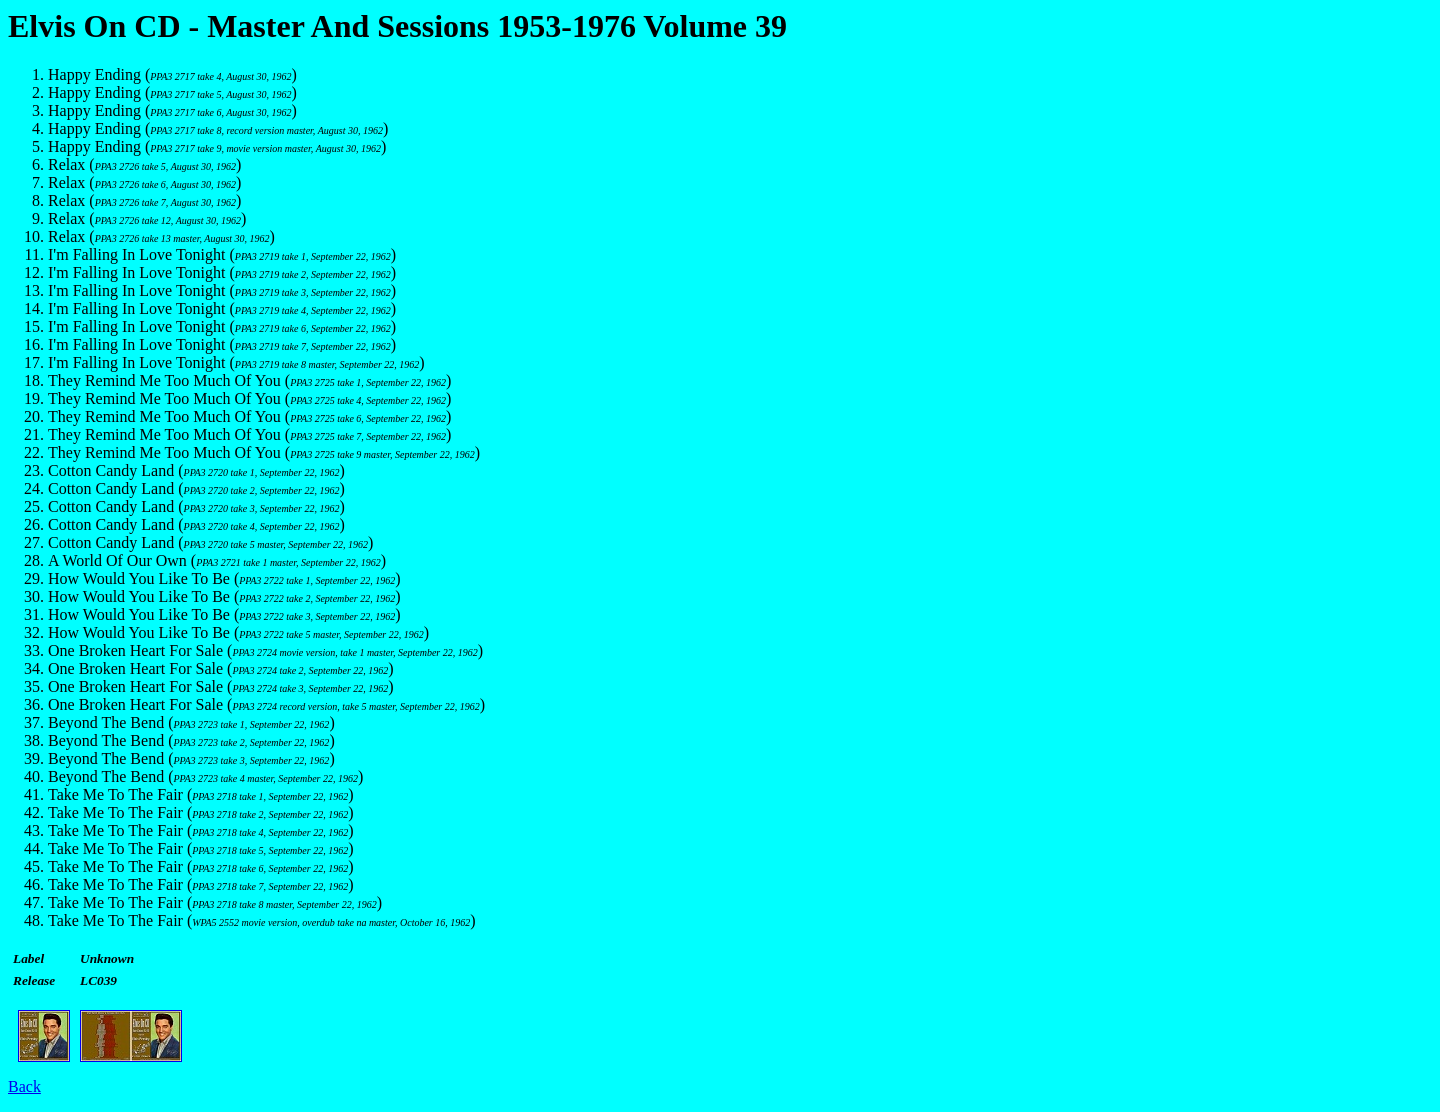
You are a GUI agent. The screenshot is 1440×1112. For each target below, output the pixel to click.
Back (24, 1086)
